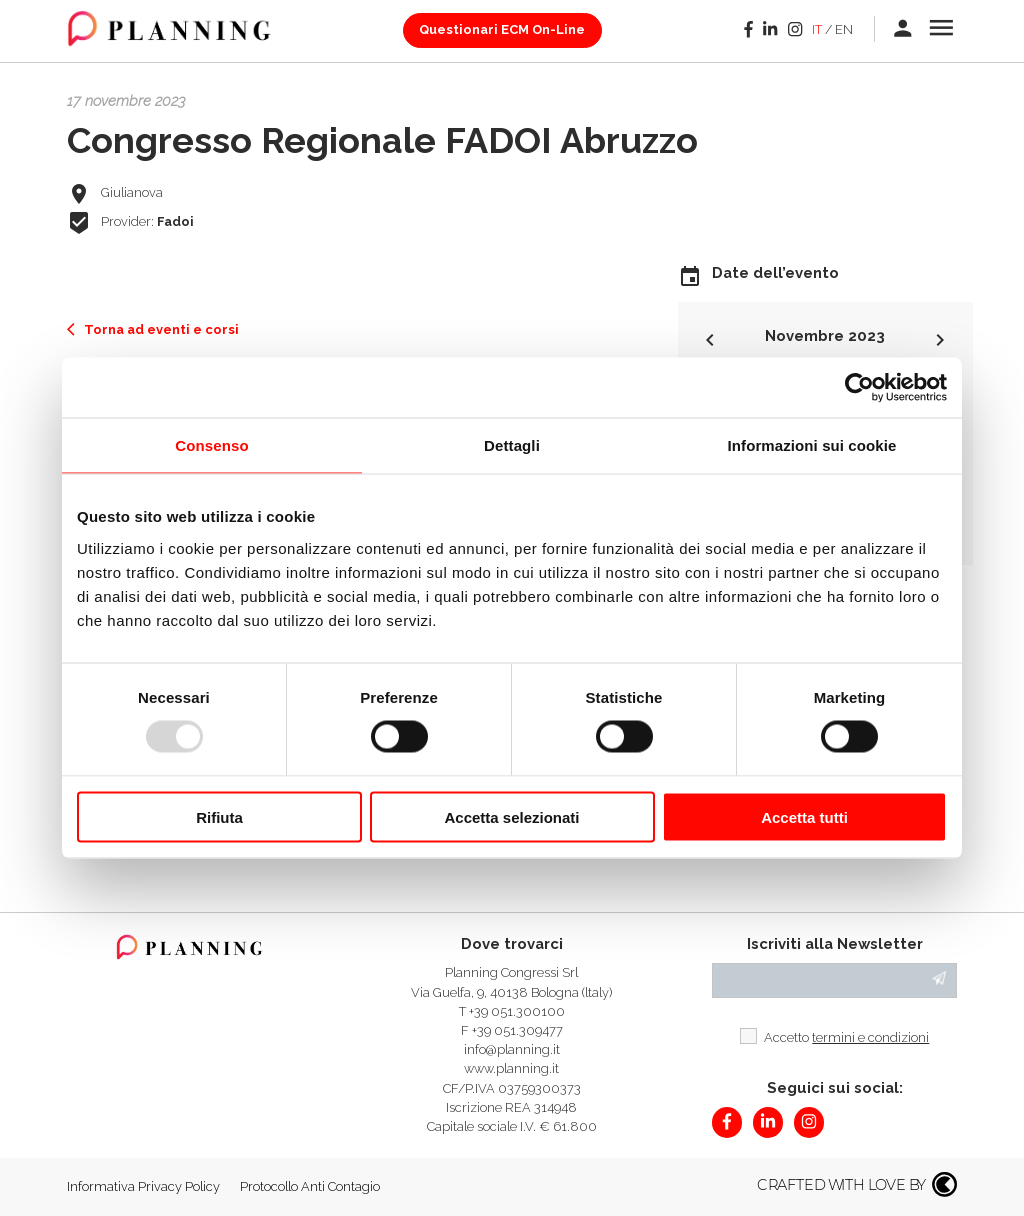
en (844, 29)
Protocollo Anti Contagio (310, 1186)
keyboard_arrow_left (710, 340)
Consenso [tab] (211, 445)
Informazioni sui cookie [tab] (812, 445)
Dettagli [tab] (512, 445)
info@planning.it (512, 1049)
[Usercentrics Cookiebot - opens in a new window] (859, 388)
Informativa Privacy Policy (143, 1186)
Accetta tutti (804, 816)
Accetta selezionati (511, 816)
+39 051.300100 (517, 1011)
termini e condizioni (870, 1037)
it (817, 29)
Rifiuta (219, 816)
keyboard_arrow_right (940, 340)
